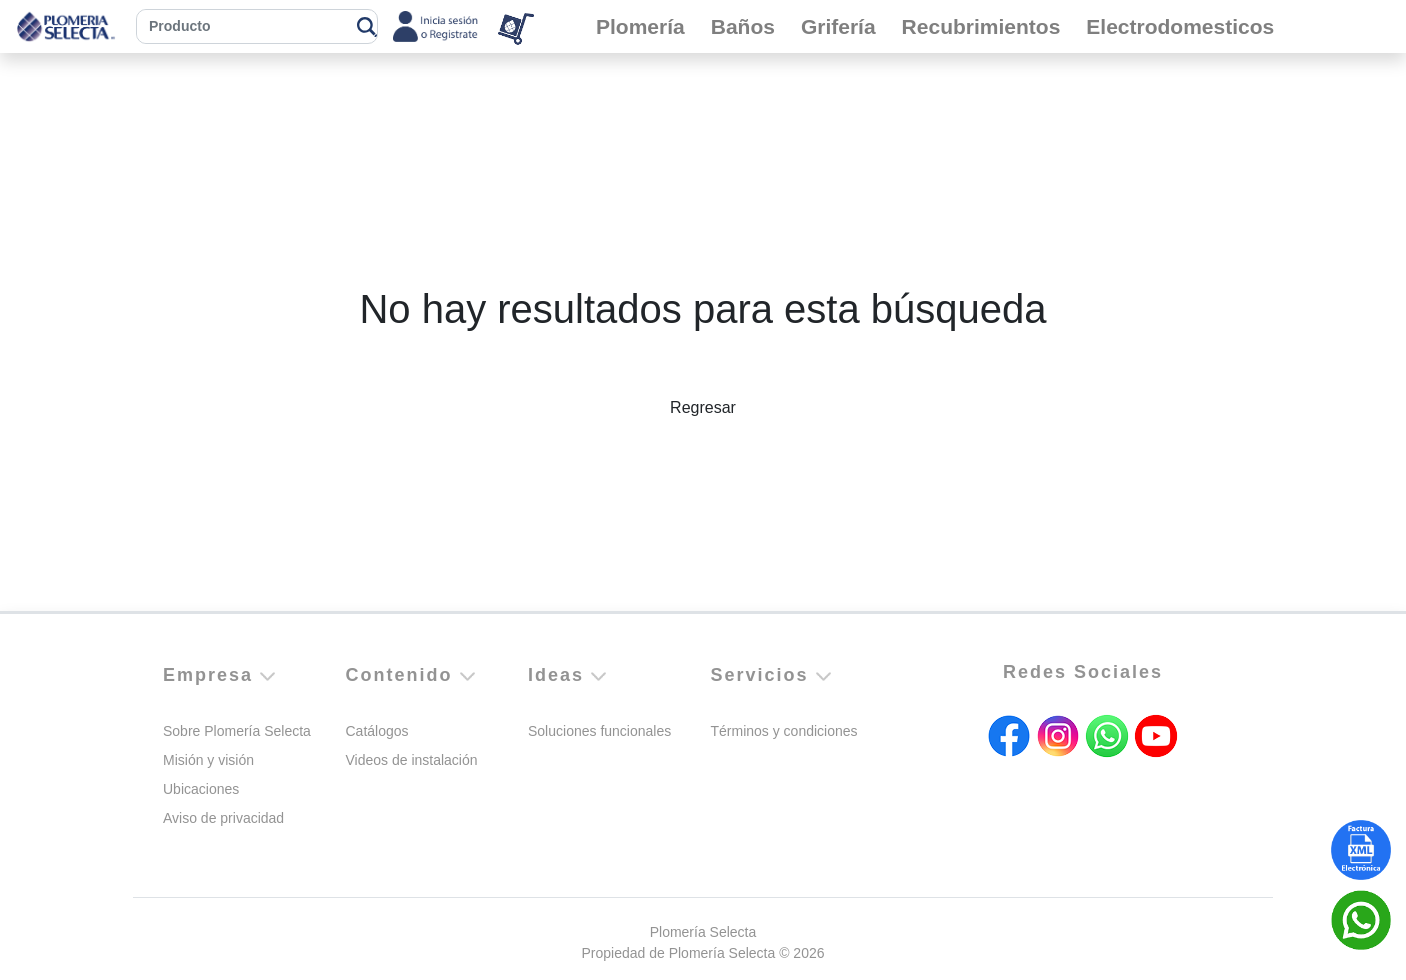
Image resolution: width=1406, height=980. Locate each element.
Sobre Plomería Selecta (237, 731)
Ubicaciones (201, 789)
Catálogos (377, 731)
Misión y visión (208, 760)
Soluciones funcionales (599, 731)
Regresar (703, 407)
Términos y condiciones (784, 731)
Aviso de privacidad (223, 818)
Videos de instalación (412, 760)
